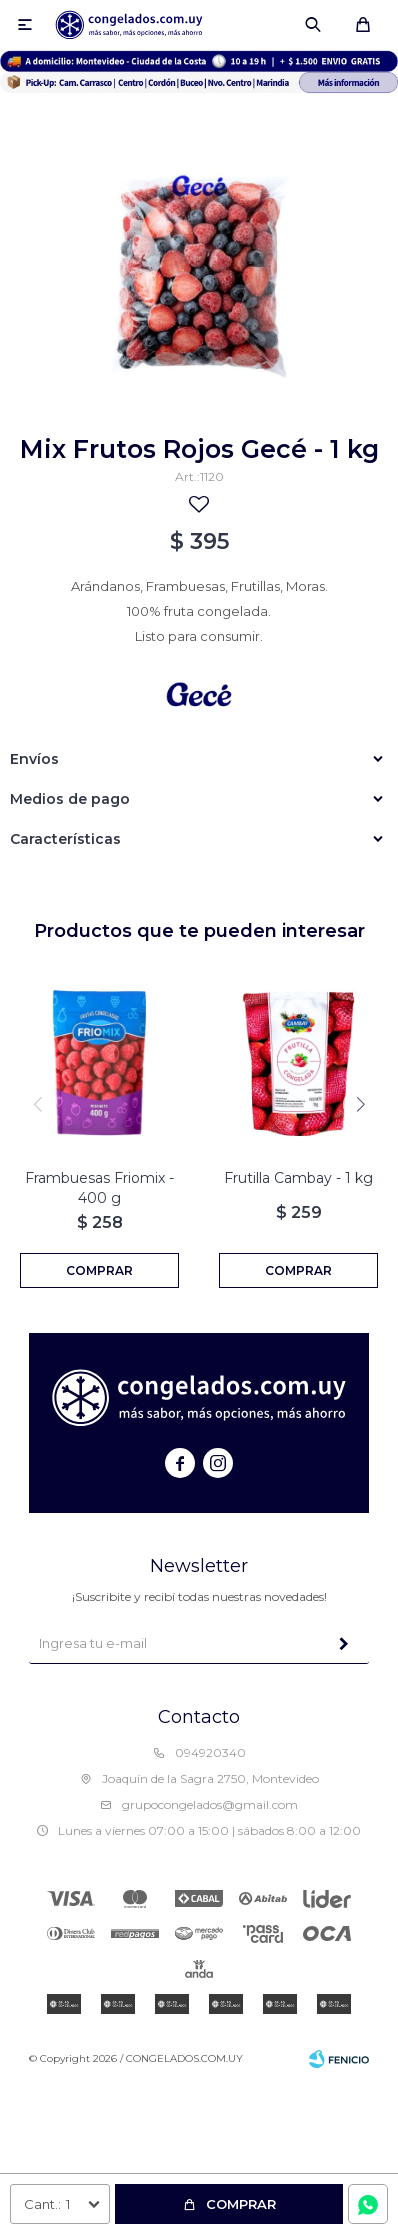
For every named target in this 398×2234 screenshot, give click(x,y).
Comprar (241, 2204)
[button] (360, 1104)
